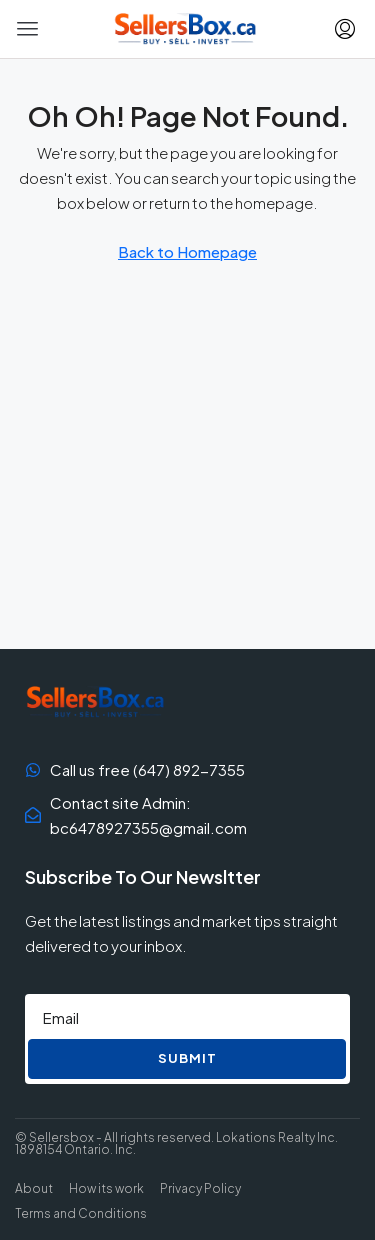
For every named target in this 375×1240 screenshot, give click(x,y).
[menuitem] (345, 29)
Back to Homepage (187, 251)
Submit (187, 1058)
